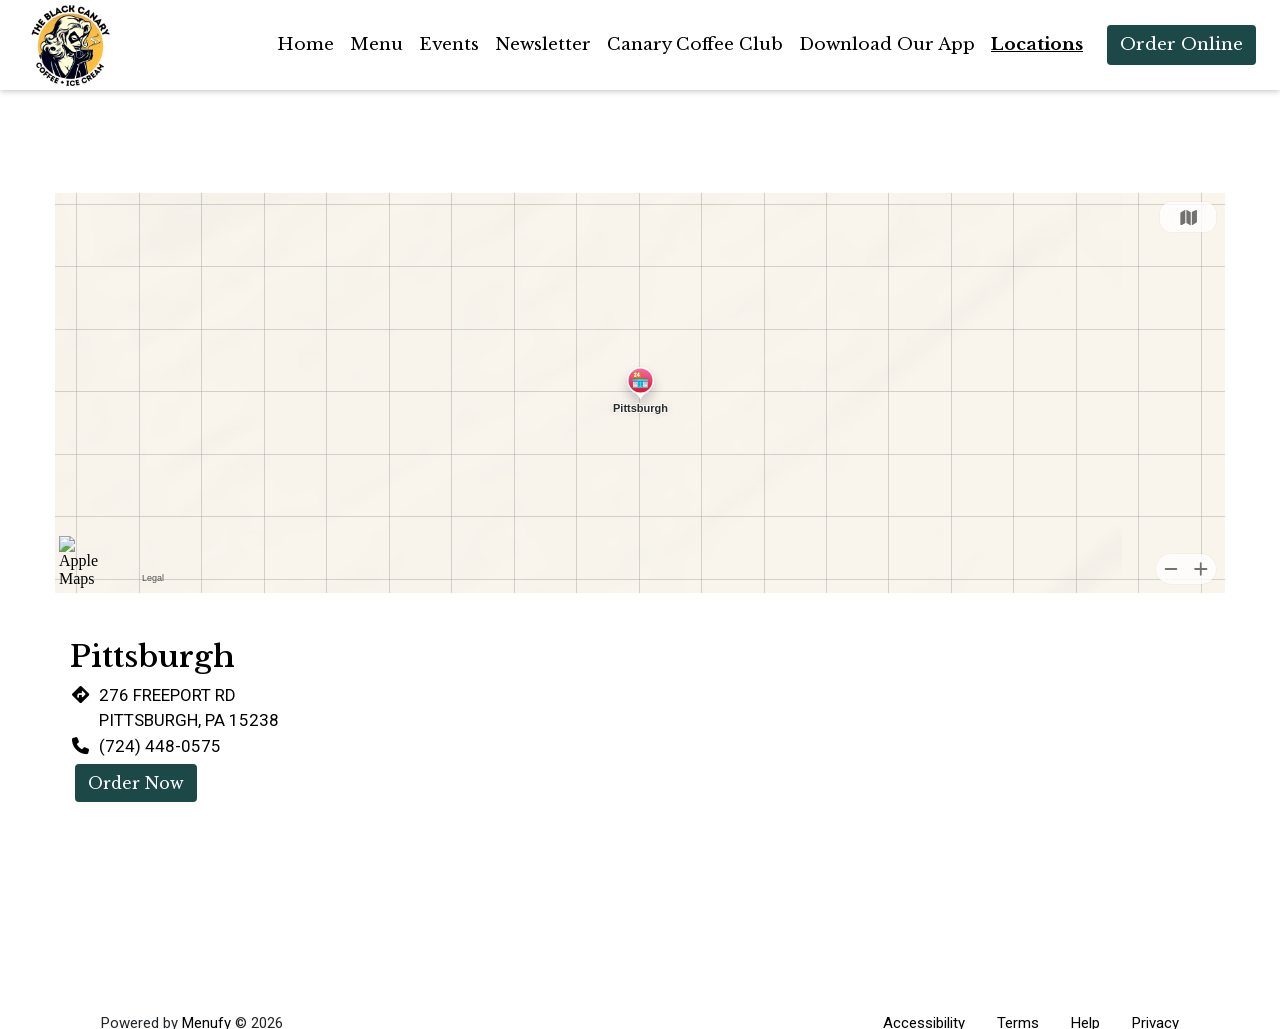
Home (305, 44)
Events (449, 44)
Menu (376, 44)
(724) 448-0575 (160, 746)
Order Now (136, 783)
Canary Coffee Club (695, 44)
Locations (1037, 44)
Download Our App (887, 44)
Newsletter (543, 44)
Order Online (1181, 44)
